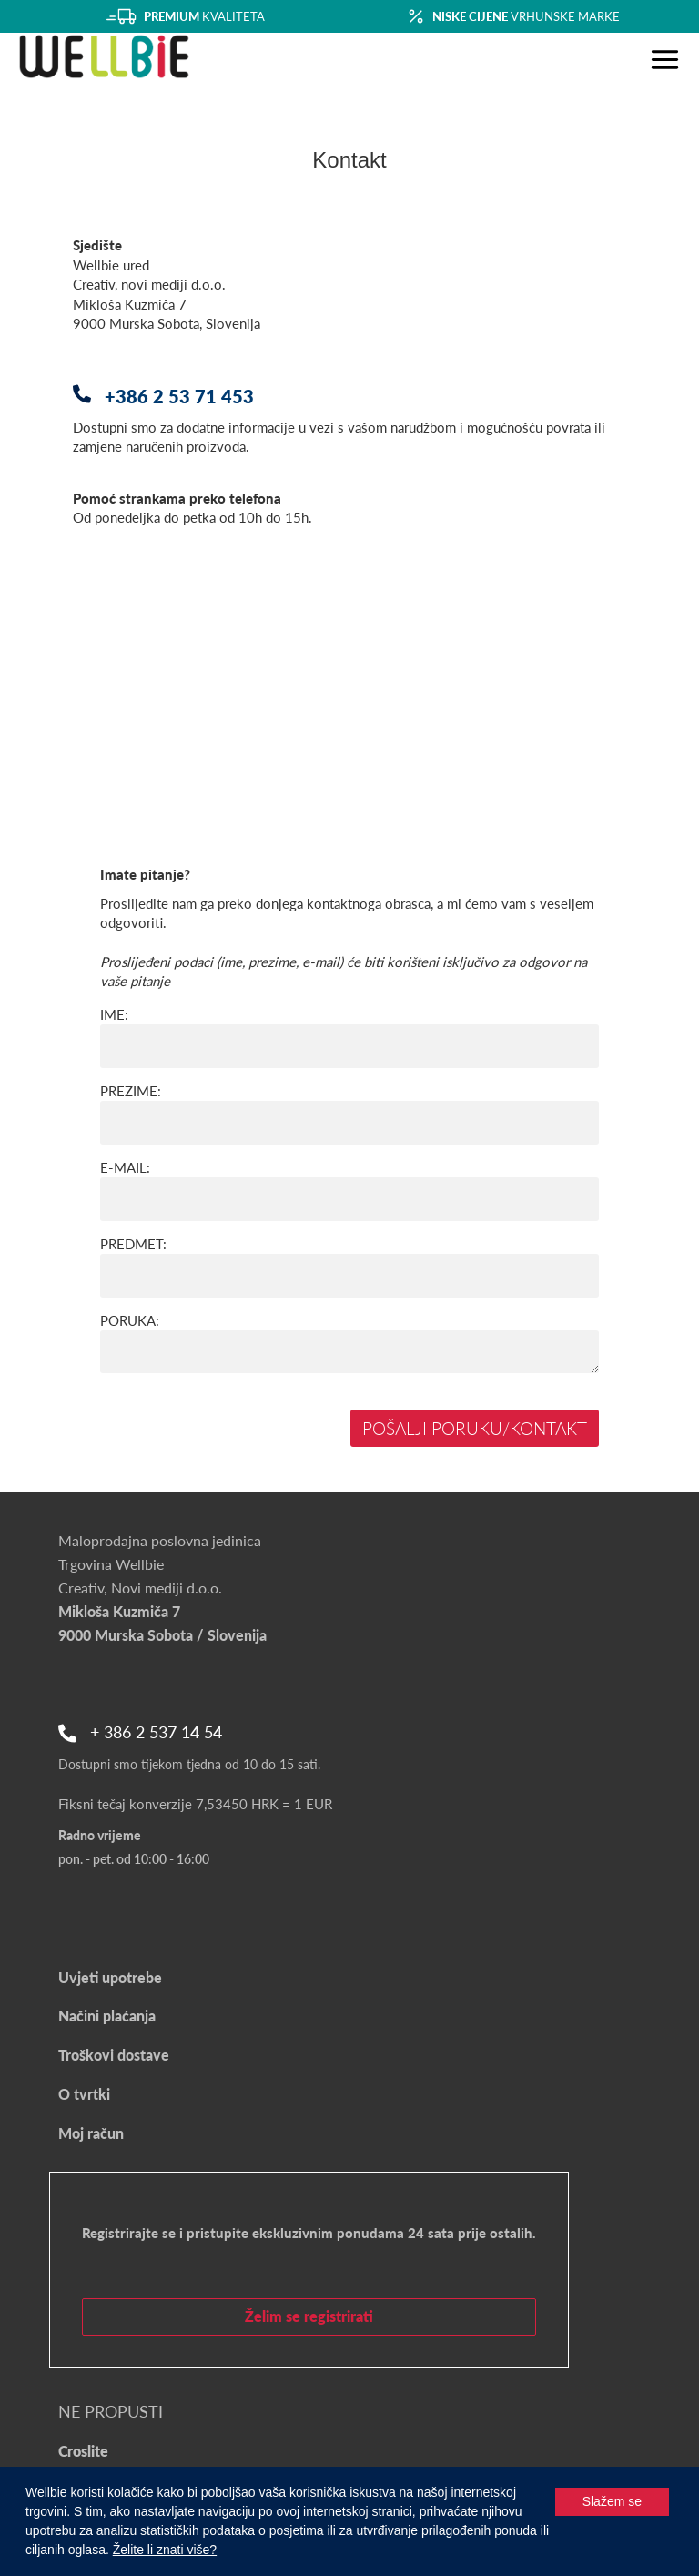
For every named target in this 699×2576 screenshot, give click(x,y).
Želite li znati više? (165, 2549)
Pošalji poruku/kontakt (474, 1428)
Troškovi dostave (113, 2054)
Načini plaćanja (107, 2015)
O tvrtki (84, 2094)
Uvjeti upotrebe (110, 1977)
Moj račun (91, 2133)
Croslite (83, 2450)
